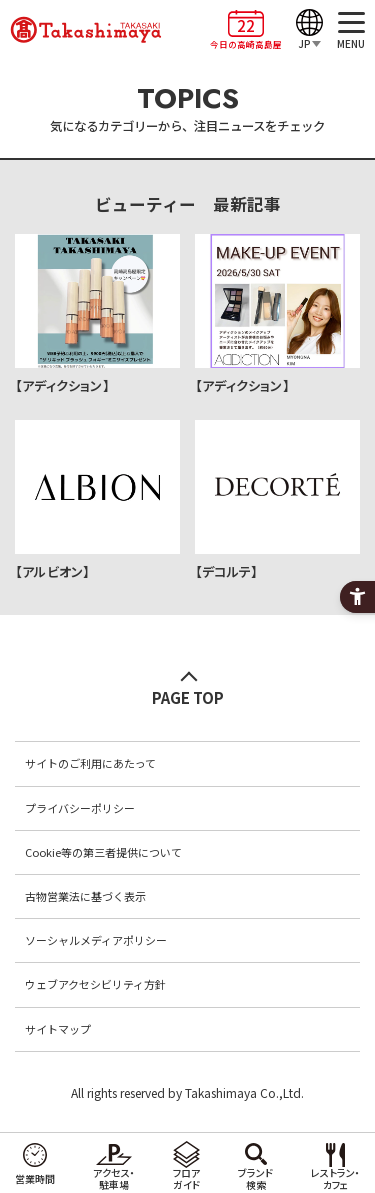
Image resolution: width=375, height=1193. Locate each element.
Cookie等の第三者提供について (103, 852)
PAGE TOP (188, 697)
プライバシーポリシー (80, 808)
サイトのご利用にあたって (90, 763)
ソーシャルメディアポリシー (96, 940)
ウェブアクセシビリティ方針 (95, 984)
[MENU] (351, 30)
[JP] (309, 30)
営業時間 (35, 1178)
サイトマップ (58, 1029)
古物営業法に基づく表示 (85, 896)
